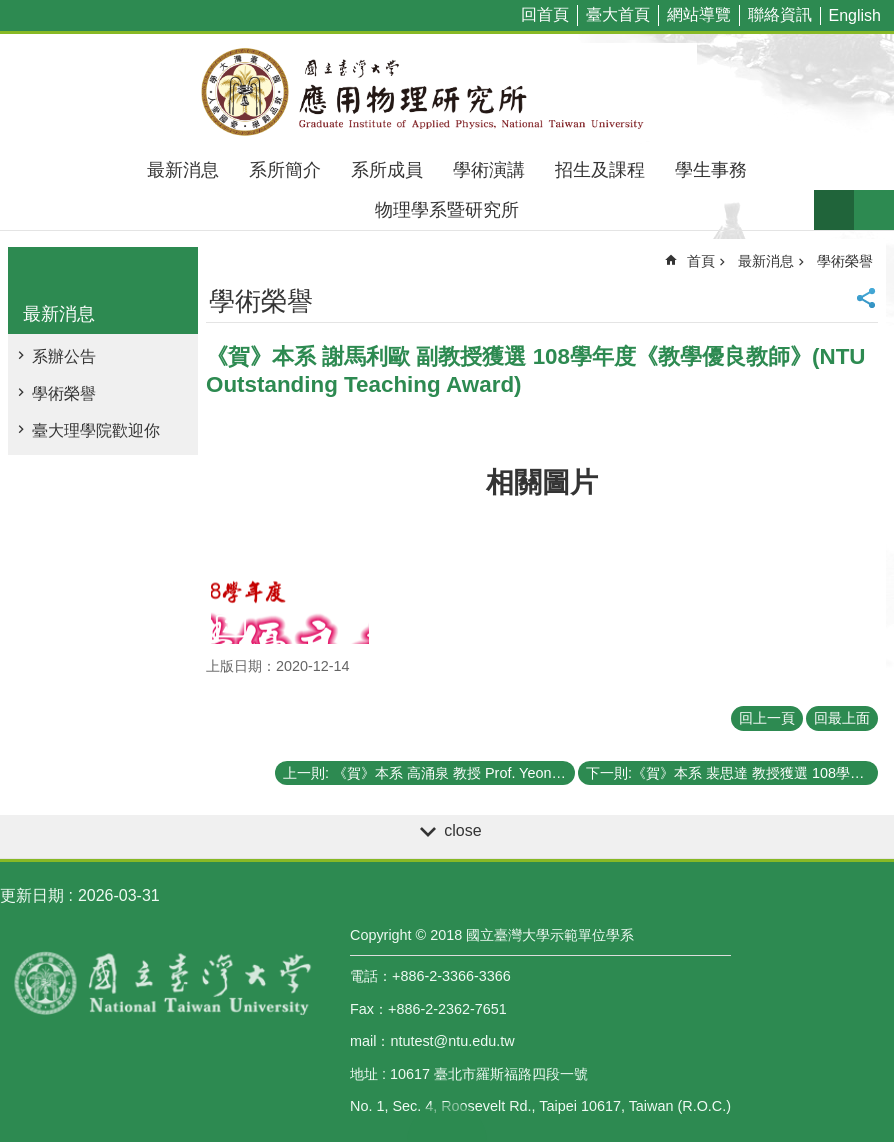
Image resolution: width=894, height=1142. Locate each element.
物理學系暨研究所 (447, 210)
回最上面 (842, 718)
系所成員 (387, 170)
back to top (447, 1122)
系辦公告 (64, 356)
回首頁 (545, 14)
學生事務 (711, 170)
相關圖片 (542, 482)
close (462, 830)
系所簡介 (285, 170)
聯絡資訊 (780, 14)
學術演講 (489, 170)
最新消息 (183, 170)
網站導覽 (699, 14)
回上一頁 (767, 718)
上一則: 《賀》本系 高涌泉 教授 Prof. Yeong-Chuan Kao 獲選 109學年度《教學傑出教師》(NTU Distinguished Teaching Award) (429, 773)
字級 (834, 210)
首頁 (701, 261)
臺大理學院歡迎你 (96, 430)
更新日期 (32, 895)
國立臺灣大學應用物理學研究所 (447, 92)
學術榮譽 (64, 393)
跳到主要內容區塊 (10, 10)
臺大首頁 (618, 14)
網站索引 (874, 210)
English (855, 15)
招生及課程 (600, 170)
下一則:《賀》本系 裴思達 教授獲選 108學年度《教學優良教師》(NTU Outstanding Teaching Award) (732, 773)
